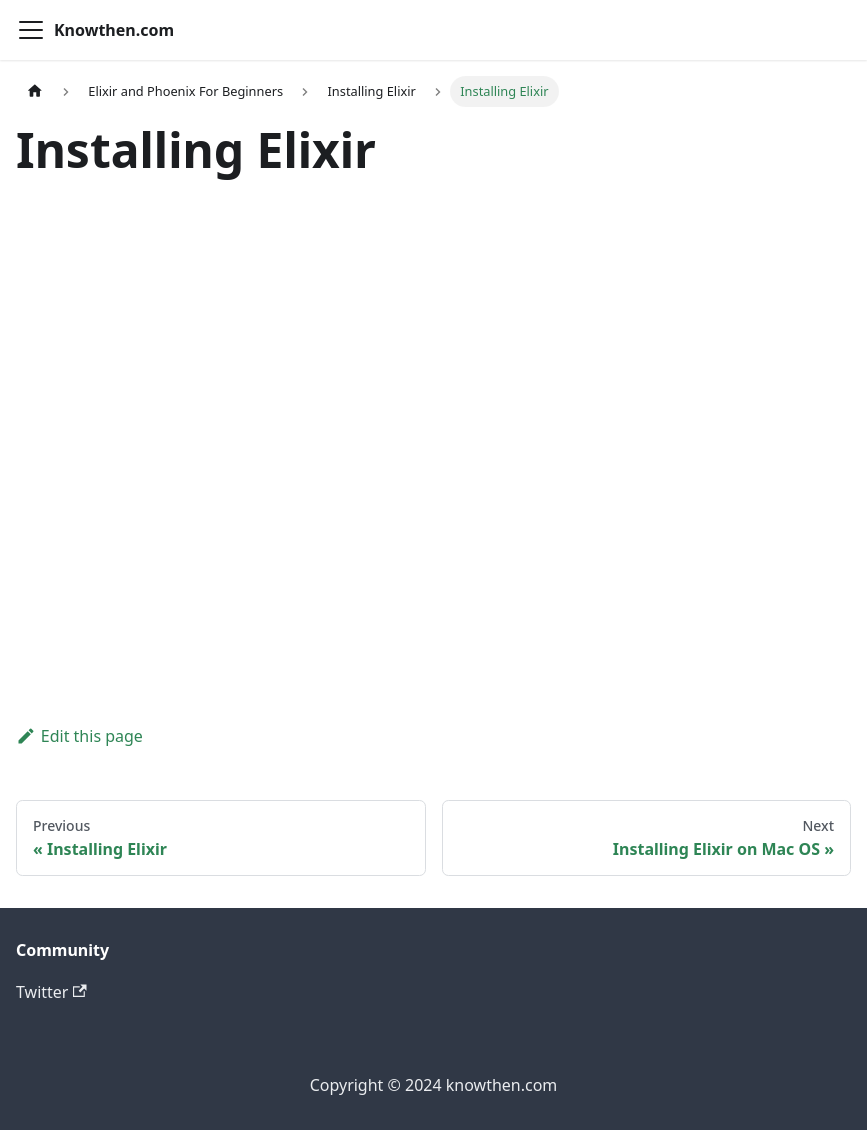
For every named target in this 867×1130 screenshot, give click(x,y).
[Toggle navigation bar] (31, 30)
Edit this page (79, 736)
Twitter (51, 992)
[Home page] (35, 91)
